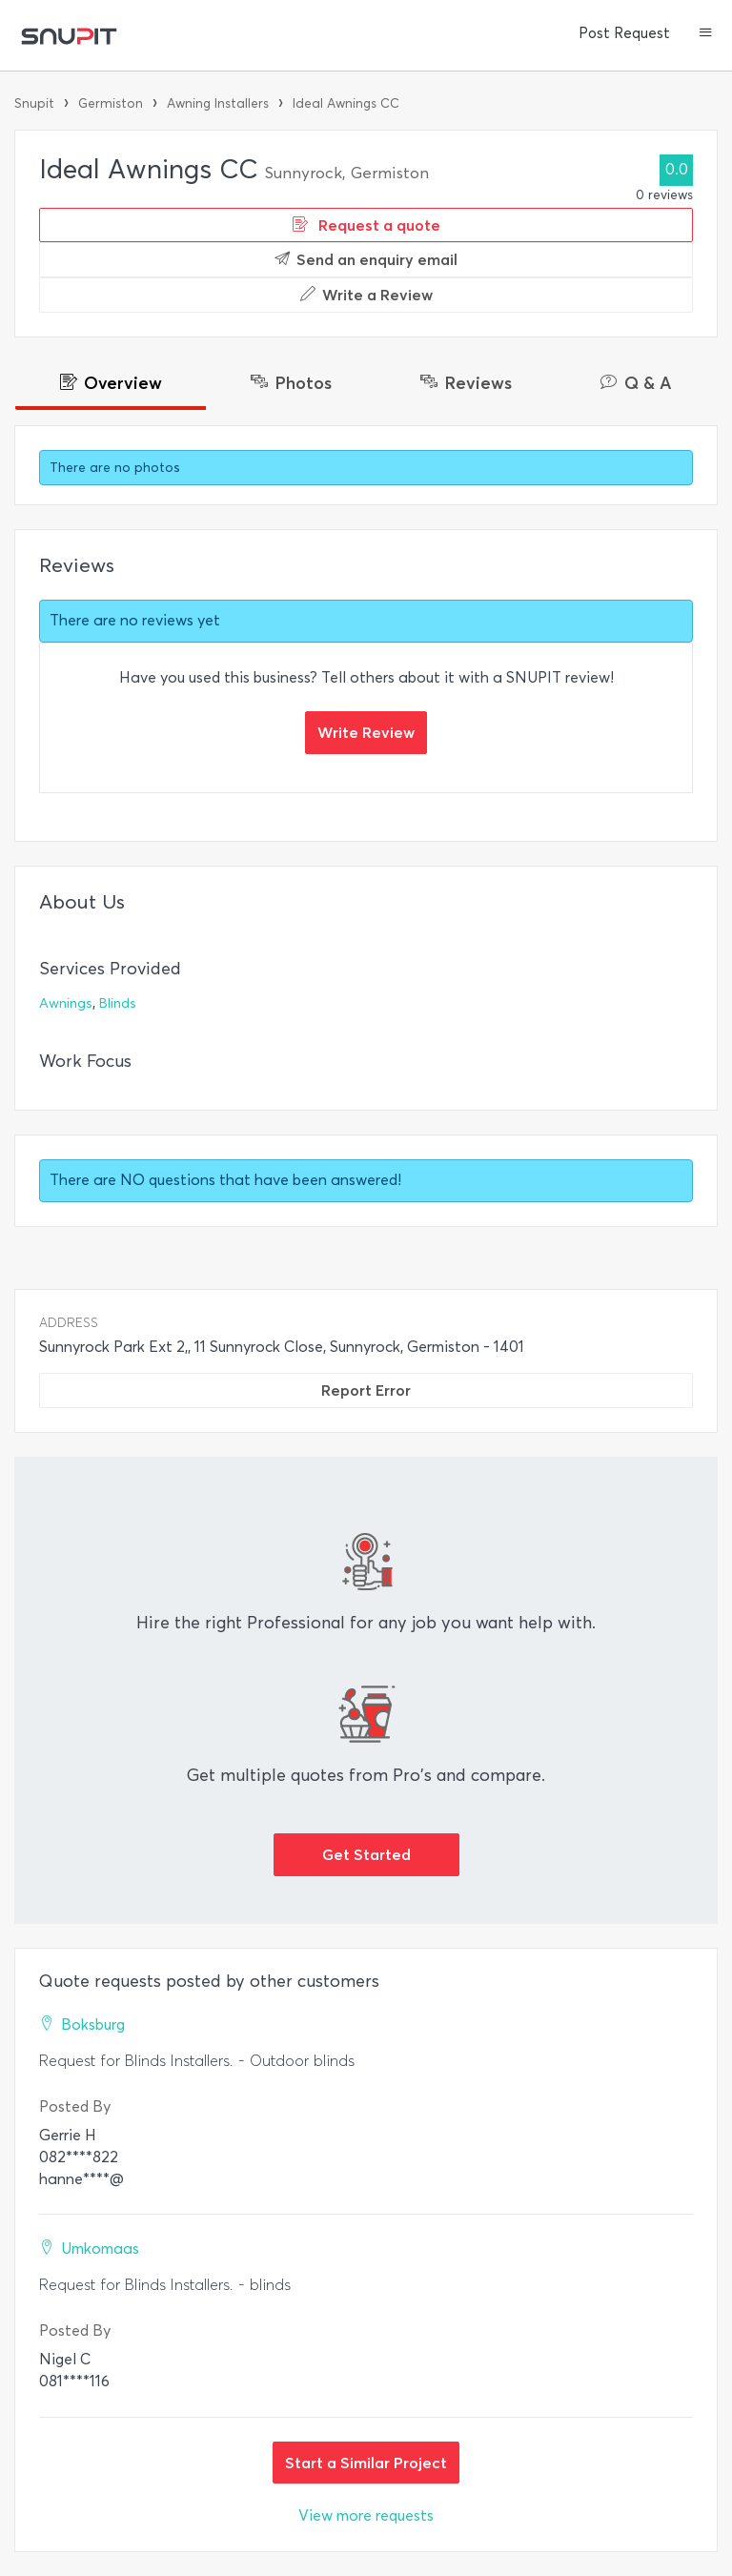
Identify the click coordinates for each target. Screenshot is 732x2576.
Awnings (65, 1003)
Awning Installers (218, 103)
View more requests (366, 2515)
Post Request (624, 33)
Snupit (34, 103)
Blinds (117, 1003)
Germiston (110, 103)
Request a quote (366, 225)
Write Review (366, 732)
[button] (705, 34)
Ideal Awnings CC (346, 103)
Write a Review (366, 294)
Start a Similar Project (366, 2462)
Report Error (366, 1390)
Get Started (366, 1854)
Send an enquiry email (366, 259)
